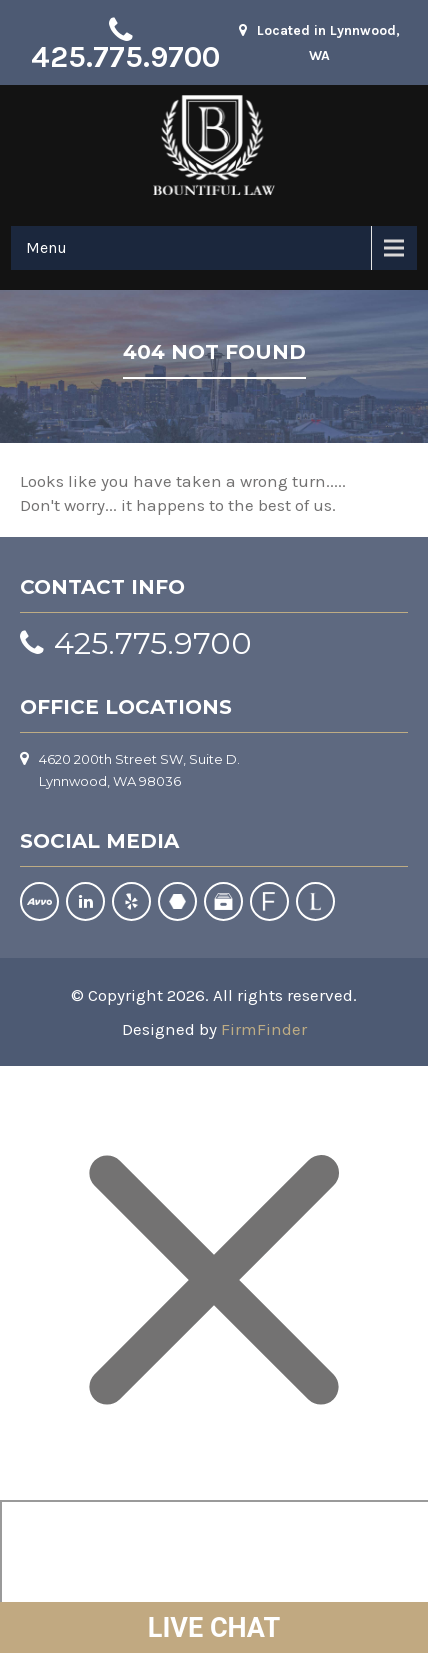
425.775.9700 (125, 57)
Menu (46, 247)
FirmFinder (264, 1029)
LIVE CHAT (214, 1628)
